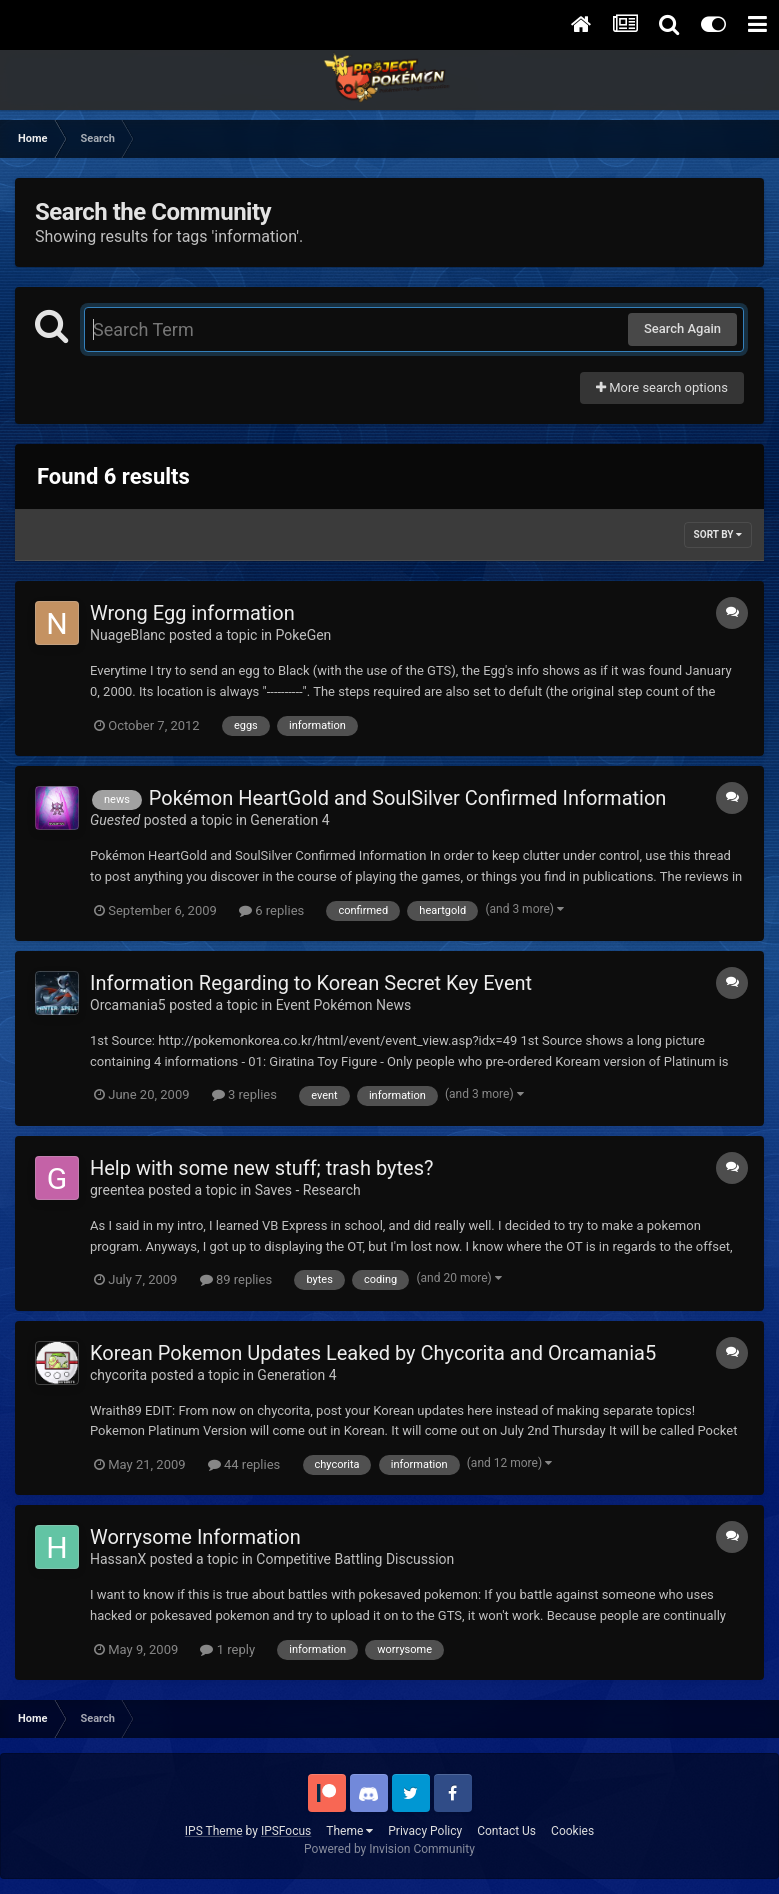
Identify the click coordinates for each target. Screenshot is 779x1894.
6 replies (271, 910)
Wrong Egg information (192, 613)
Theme (349, 1831)
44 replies (244, 1464)
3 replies (244, 1094)
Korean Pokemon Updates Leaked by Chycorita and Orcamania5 (373, 1353)
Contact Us (506, 1831)
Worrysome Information (195, 1537)
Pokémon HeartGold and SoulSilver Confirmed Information (408, 798)
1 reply (227, 1649)
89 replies (236, 1279)
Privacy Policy (425, 1831)
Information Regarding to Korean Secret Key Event (311, 983)
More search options (662, 387)
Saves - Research (308, 1190)
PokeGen (304, 635)
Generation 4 (289, 820)
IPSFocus (286, 1831)
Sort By (718, 534)
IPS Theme (214, 1831)
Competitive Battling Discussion (355, 1559)
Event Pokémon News (343, 1005)
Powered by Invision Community (389, 1849)
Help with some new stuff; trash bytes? (261, 1168)
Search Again (682, 328)
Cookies (572, 1831)
